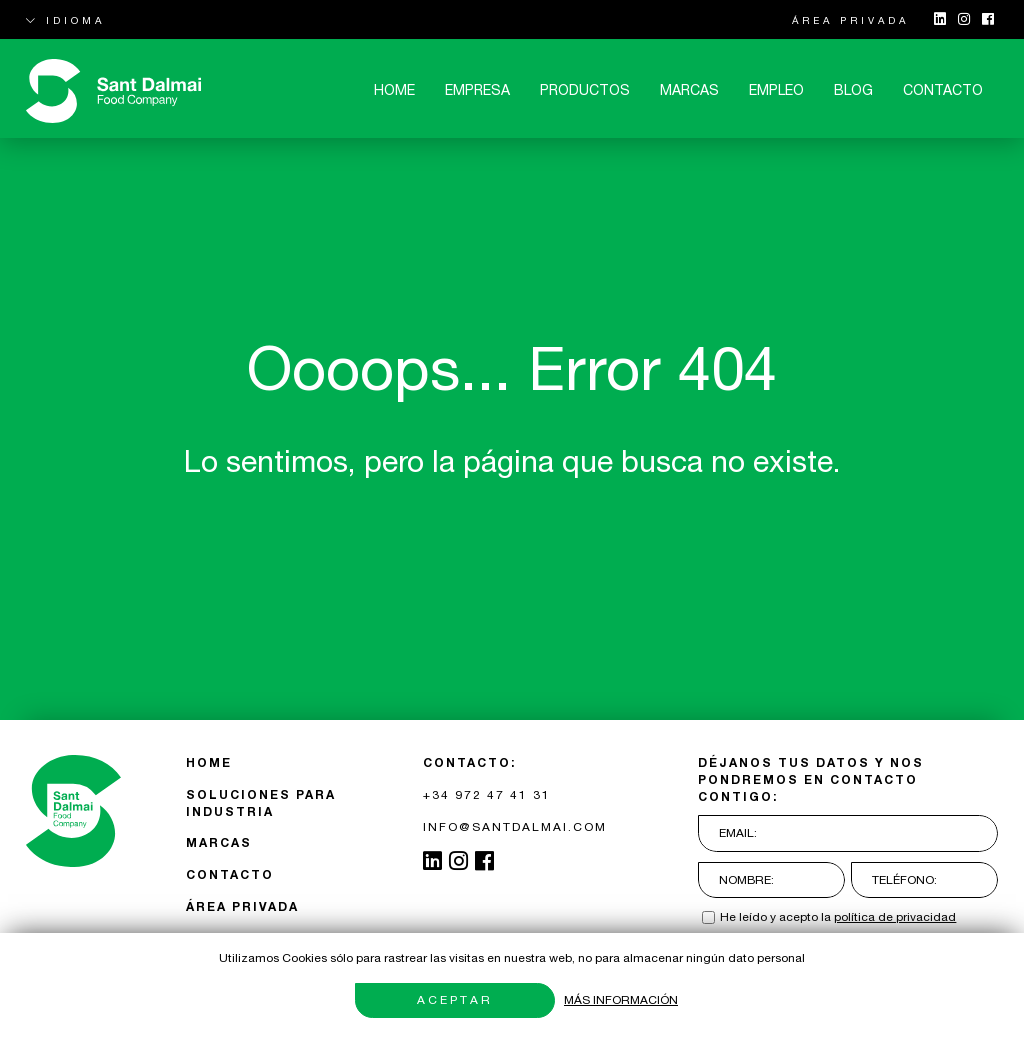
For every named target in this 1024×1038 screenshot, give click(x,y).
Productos (585, 90)
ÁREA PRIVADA (850, 20)
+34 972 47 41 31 (487, 795)
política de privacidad (895, 917)
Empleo (776, 90)
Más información (621, 1000)
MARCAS (689, 90)
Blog (853, 90)
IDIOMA (65, 20)
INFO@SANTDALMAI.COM (515, 827)
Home (394, 90)
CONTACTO (943, 90)
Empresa (477, 90)
